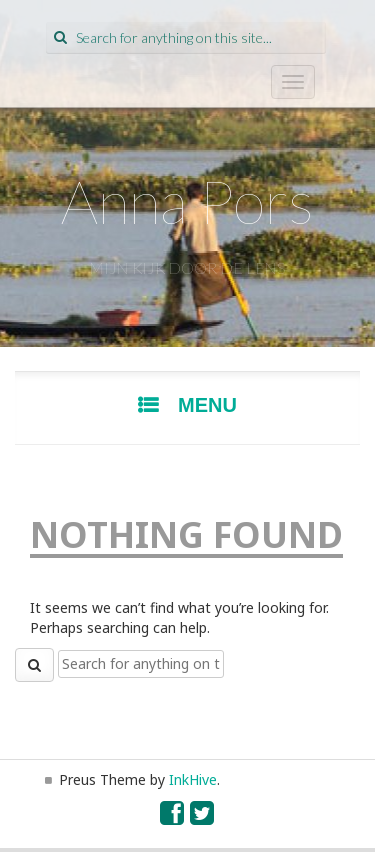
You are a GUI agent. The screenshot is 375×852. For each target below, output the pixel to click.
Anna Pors (187, 201)
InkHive (193, 779)
